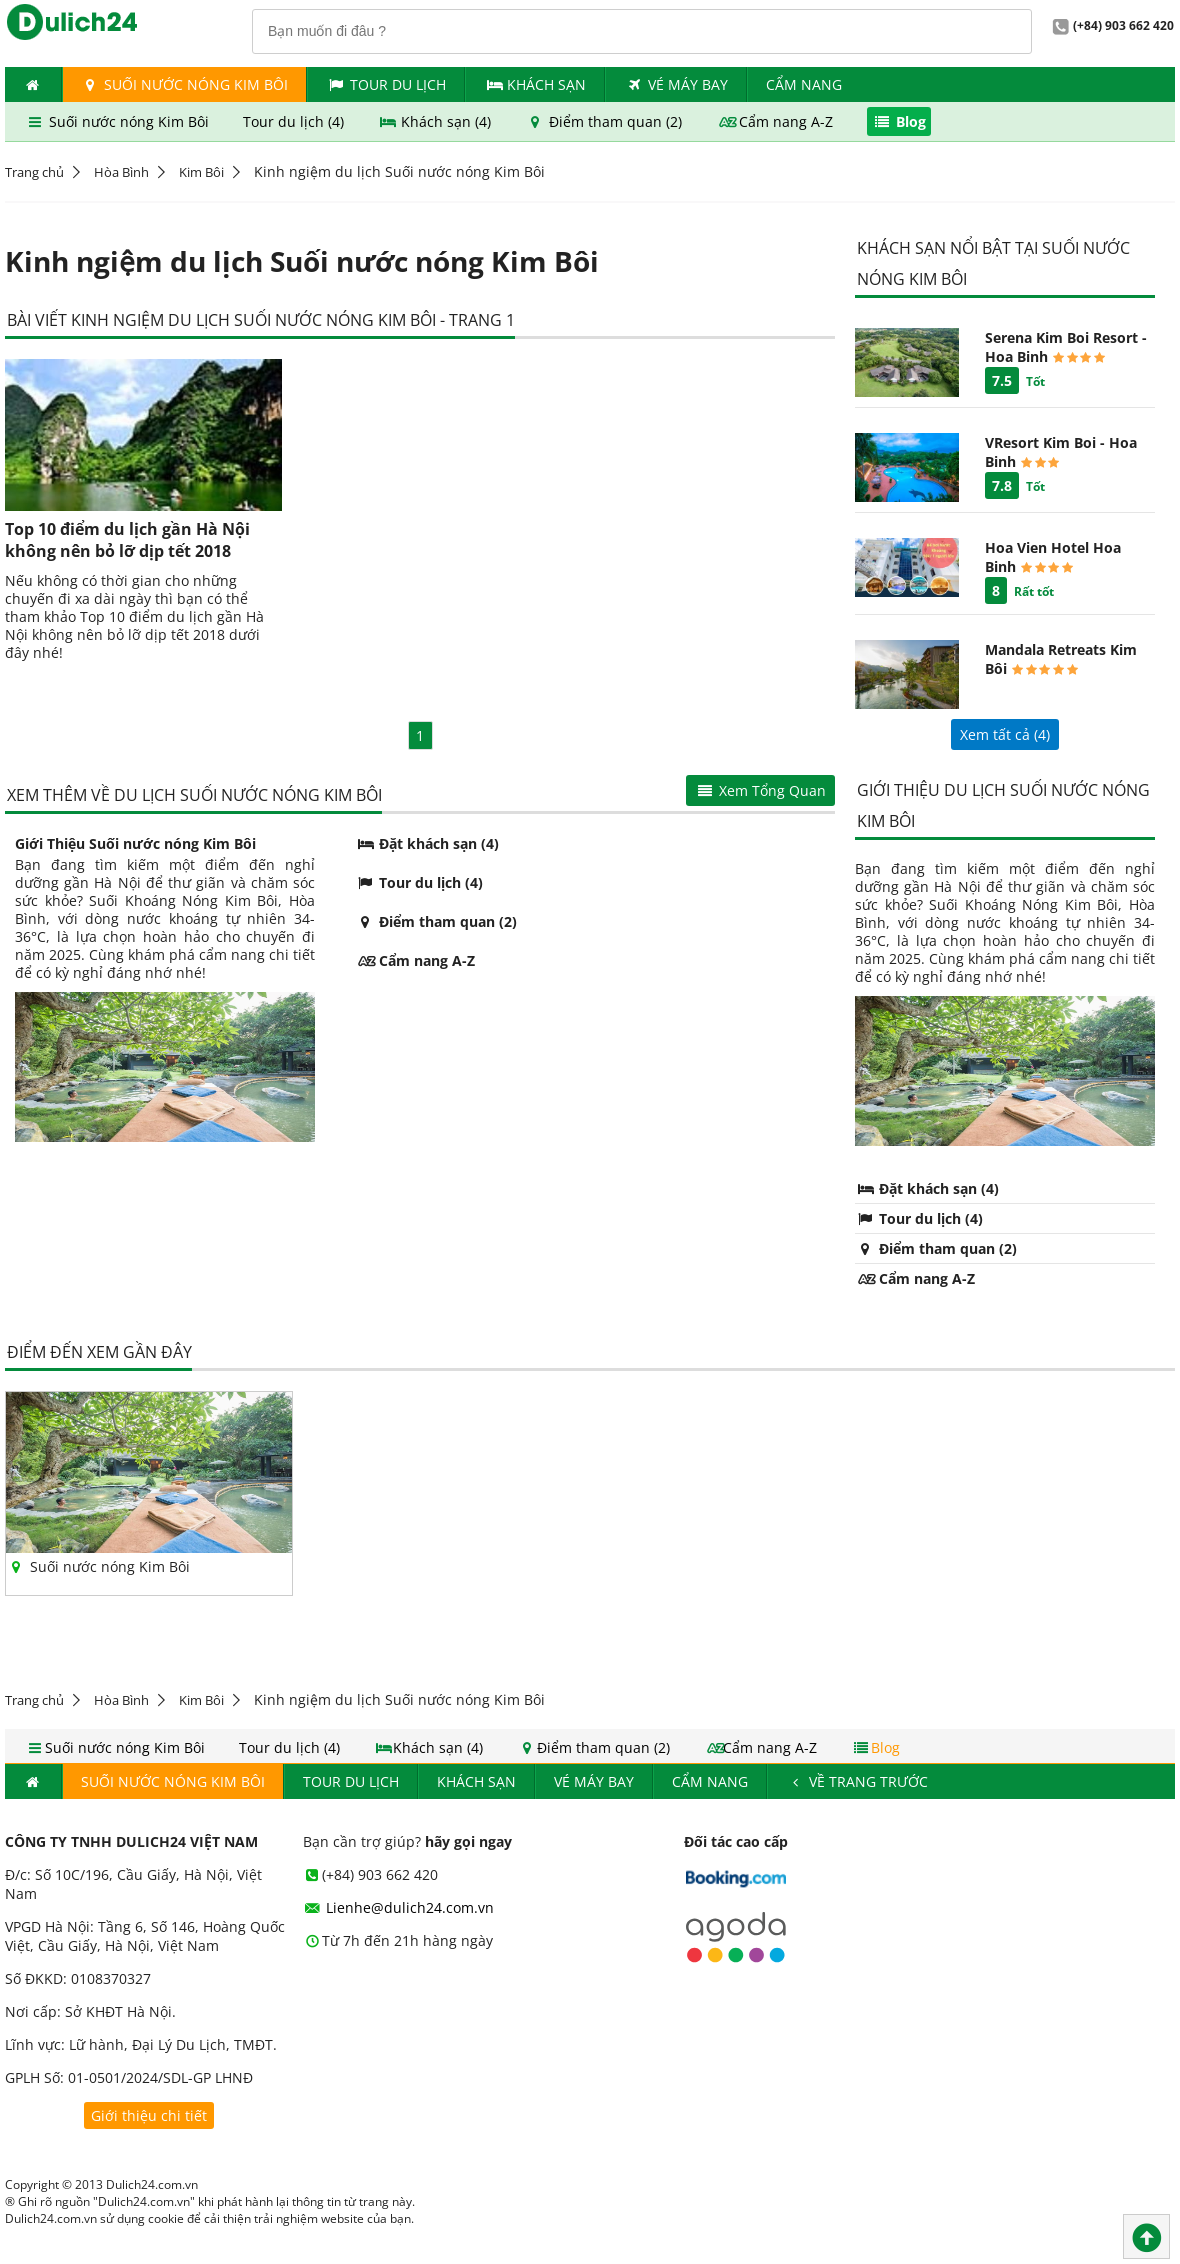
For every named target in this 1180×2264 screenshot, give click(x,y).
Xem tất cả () (1005, 734)
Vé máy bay (676, 84)
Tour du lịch (386, 84)
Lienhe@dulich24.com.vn (399, 1907)
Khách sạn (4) (437, 121)
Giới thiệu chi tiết (149, 2115)
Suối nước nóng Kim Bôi (185, 84)
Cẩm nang (804, 84)
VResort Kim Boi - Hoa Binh (1061, 452)
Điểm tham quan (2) (605, 121)
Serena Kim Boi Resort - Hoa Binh (1066, 347)
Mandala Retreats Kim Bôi (1061, 659)
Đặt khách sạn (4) (427, 843)
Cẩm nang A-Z (777, 121)
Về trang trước (857, 1781)
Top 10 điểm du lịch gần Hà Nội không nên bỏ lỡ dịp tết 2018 (127, 540)
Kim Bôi (201, 172)
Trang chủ (34, 172)
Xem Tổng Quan (760, 790)
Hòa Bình (121, 172)
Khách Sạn (535, 84)
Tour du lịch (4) (295, 121)
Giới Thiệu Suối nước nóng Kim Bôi (135, 843)
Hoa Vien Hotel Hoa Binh (1053, 557)
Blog (899, 121)
